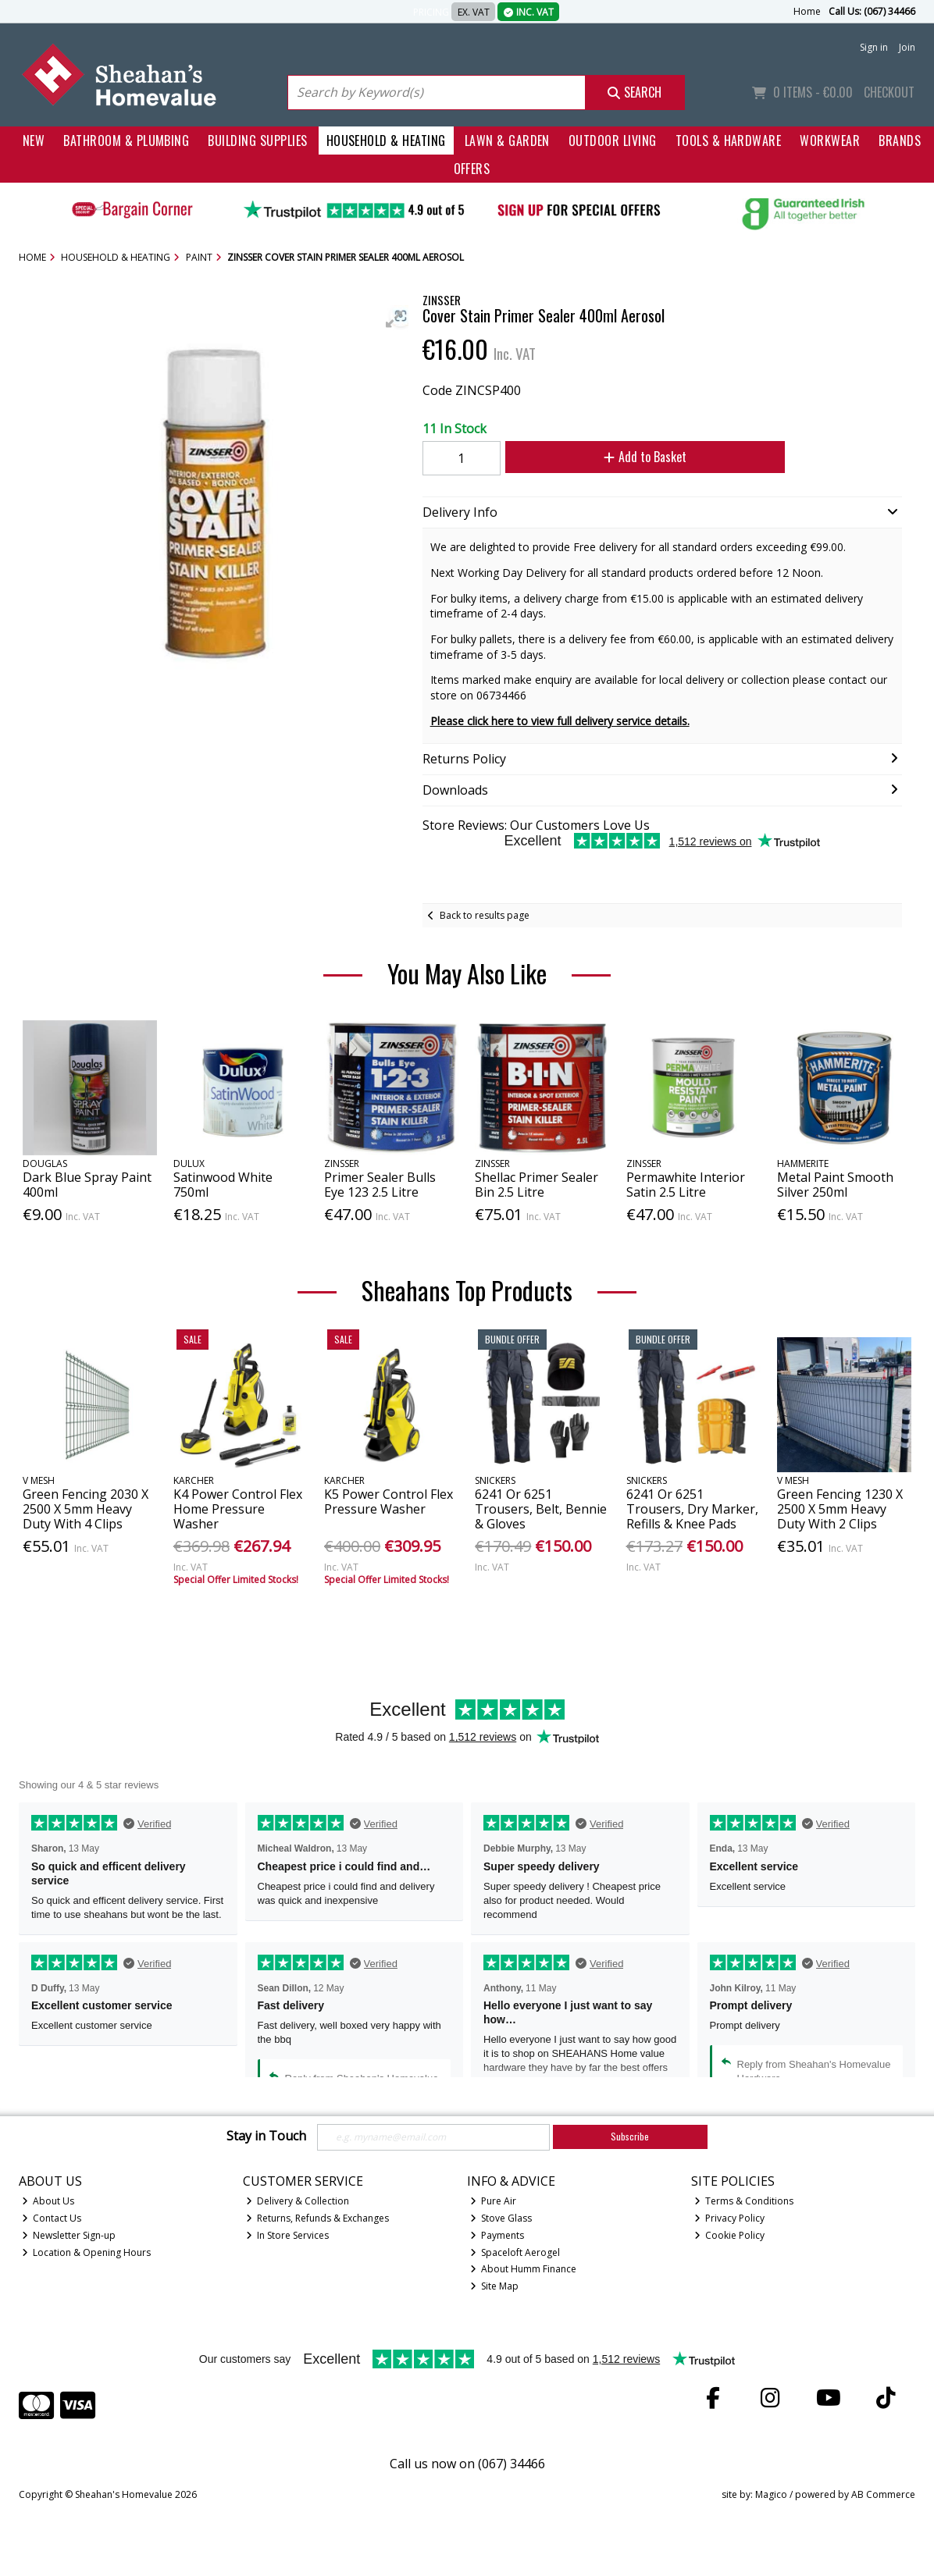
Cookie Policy (729, 2235)
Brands (900, 140)
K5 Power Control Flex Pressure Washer (388, 1501)
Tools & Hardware (729, 140)
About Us (48, 2201)
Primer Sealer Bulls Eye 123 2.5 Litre (380, 1185)
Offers (472, 168)
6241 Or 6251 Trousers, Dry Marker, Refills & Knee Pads (692, 1508)
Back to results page (484, 915)
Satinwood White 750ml (223, 1185)
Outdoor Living (613, 140)
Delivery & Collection (298, 2201)
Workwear (830, 140)
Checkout (889, 92)
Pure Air (493, 2201)
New (34, 140)
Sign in (874, 47)
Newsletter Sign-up (69, 2235)
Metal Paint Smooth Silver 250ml (835, 1185)
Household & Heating (386, 140)
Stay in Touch (266, 2136)
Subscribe (630, 2136)
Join (907, 47)
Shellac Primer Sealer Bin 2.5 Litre (536, 1185)
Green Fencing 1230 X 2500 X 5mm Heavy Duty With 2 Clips (840, 1508)
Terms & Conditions (744, 2201)
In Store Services (288, 2235)
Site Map (494, 2286)
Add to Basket (645, 456)
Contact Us (52, 2218)
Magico (771, 2494)
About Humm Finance (523, 2268)
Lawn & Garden (507, 140)
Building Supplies (257, 140)
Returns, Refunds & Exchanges (318, 2218)
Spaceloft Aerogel (515, 2252)
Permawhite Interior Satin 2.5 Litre (685, 1185)
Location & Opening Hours (87, 2252)
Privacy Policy (729, 2218)
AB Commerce (883, 2494)
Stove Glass (501, 2218)
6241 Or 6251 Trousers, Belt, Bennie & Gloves (541, 1508)
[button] (394, 319)
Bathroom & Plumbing (126, 140)
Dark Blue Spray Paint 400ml (87, 1185)
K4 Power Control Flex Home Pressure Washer (237, 1508)
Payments (497, 2235)
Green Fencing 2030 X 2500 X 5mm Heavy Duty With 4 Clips (85, 1508)
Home (807, 11)
